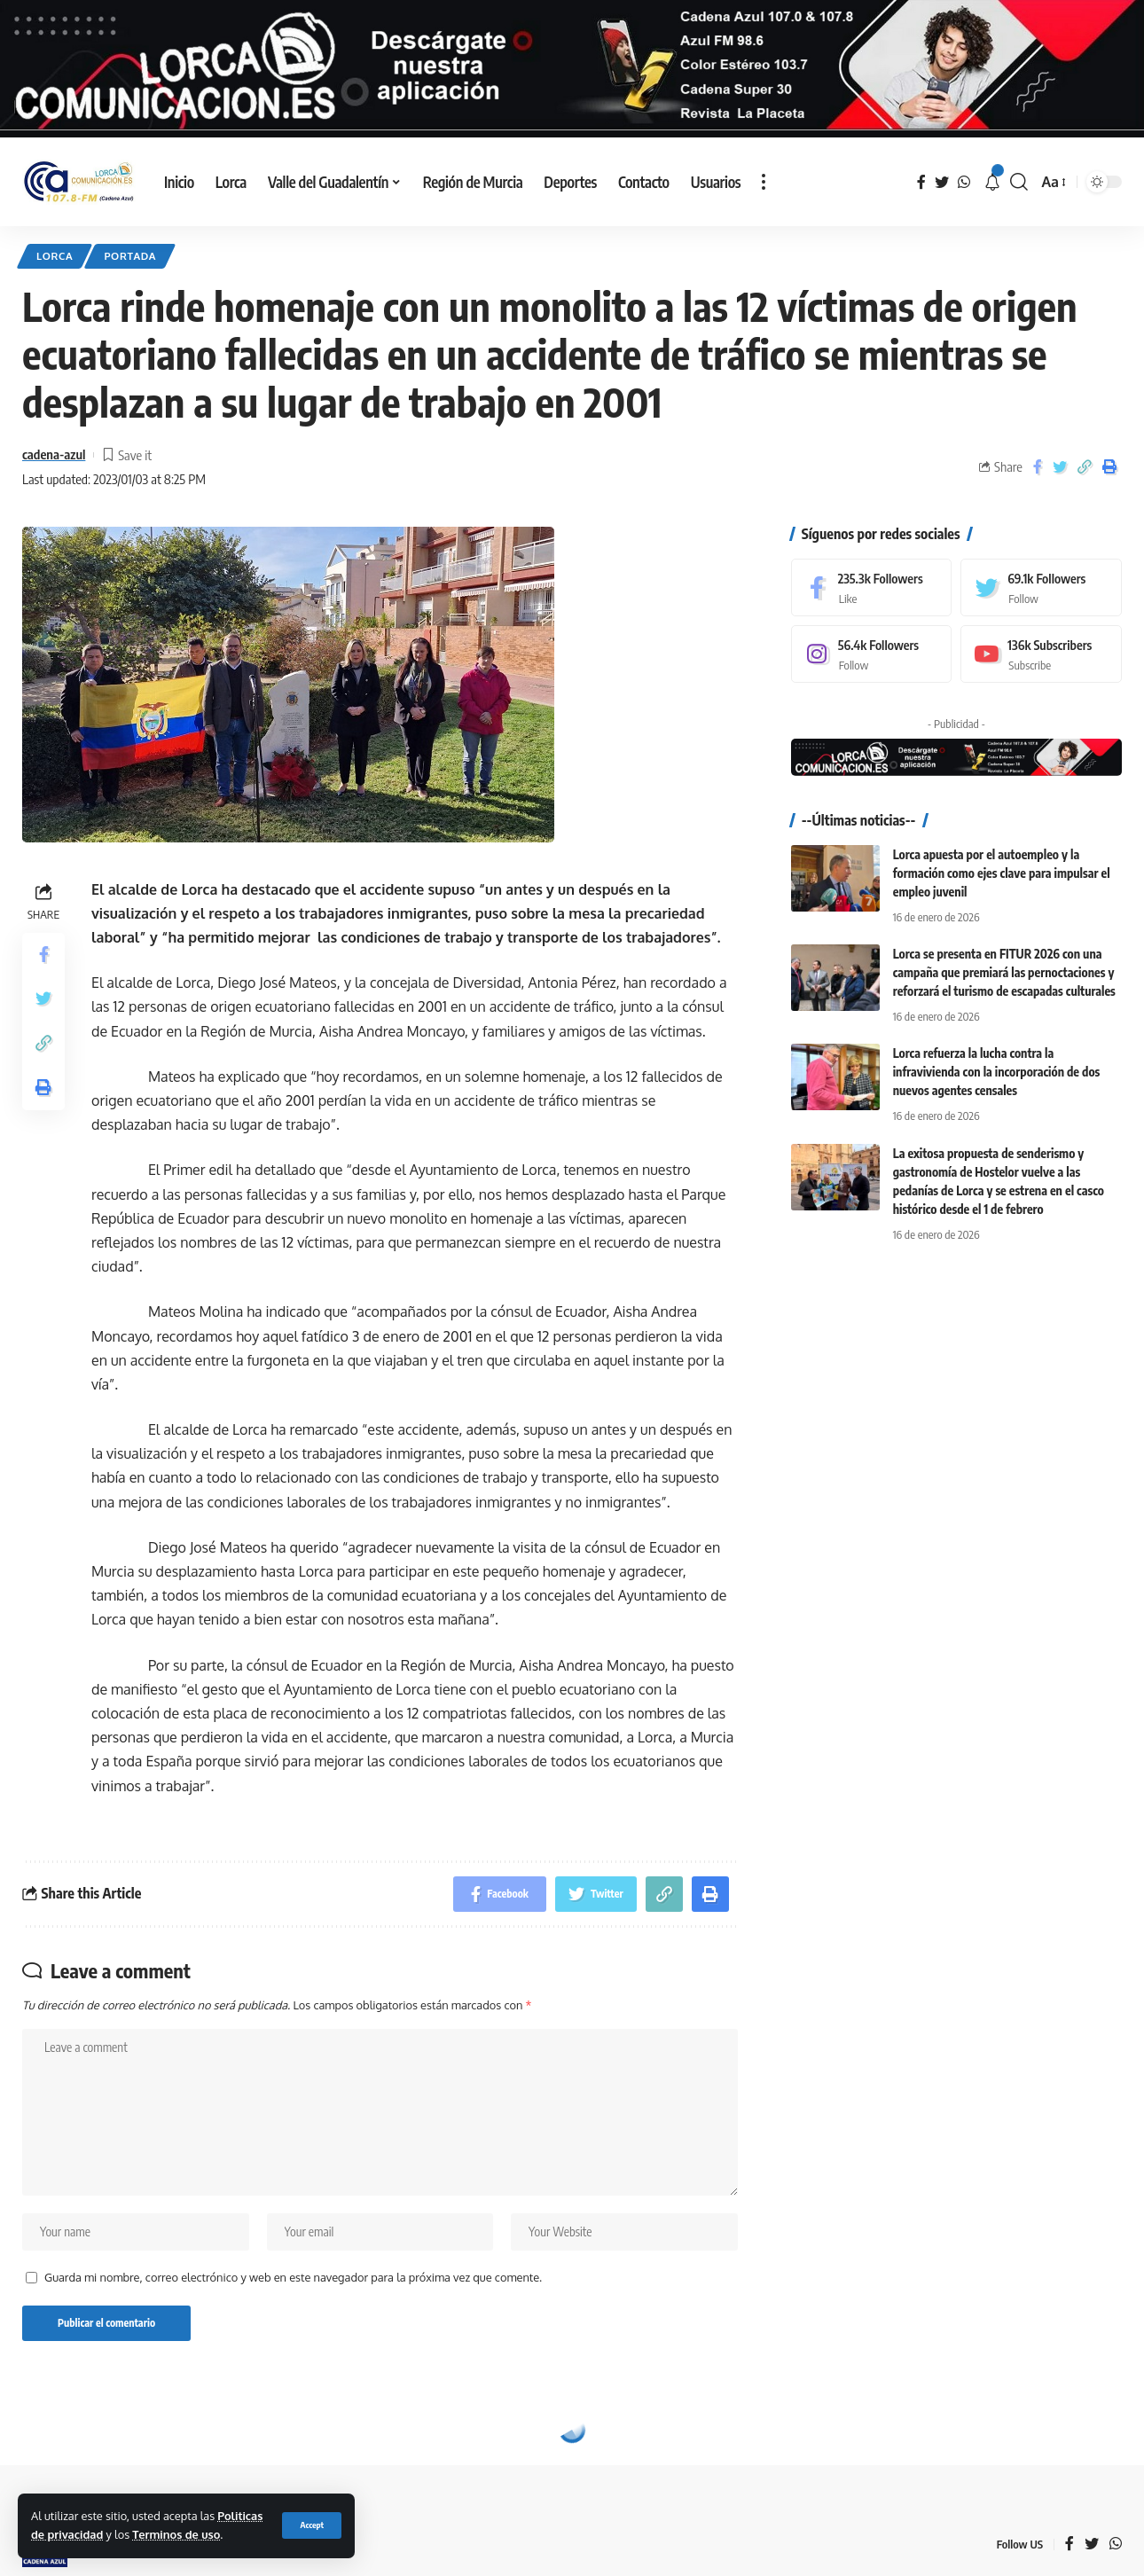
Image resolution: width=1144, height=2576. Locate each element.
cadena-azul (53, 454)
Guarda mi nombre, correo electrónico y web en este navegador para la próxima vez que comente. (293, 2277)
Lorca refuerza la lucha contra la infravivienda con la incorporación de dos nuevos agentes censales (997, 1071)
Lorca (54, 255)
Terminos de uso (176, 2534)
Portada (130, 255)
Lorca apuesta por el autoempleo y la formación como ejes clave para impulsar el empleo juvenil (1001, 873)
